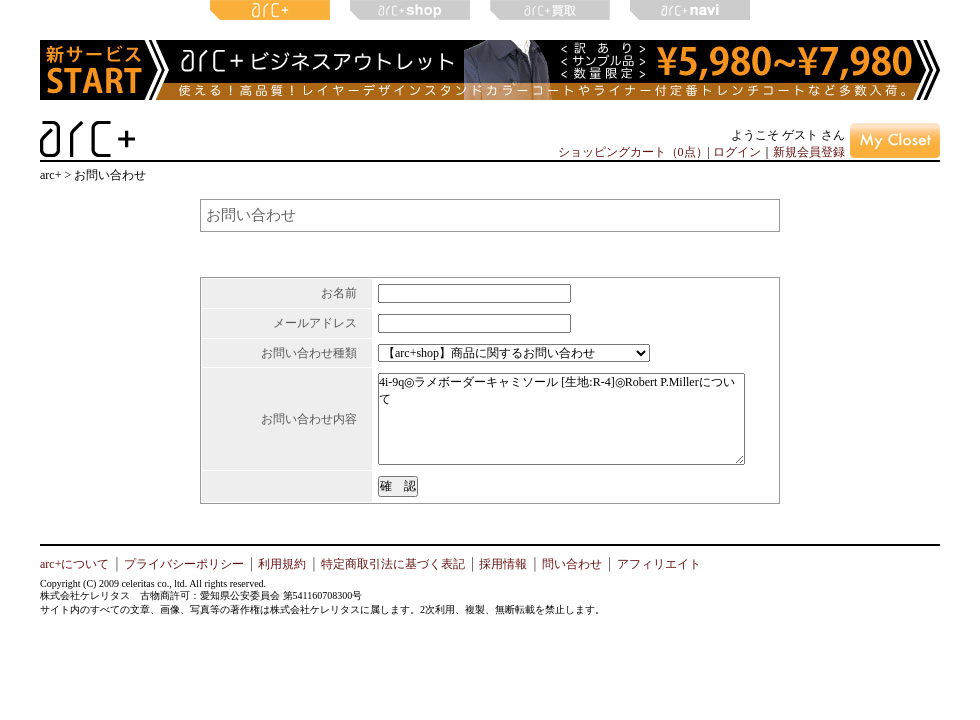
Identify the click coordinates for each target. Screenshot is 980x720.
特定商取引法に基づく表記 (393, 564)
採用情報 (503, 564)
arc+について (74, 564)
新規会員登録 (809, 152)
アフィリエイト (659, 564)
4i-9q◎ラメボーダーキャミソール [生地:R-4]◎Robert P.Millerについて (561, 419)
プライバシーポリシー (184, 564)
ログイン (737, 152)
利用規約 (282, 564)
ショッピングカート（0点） (633, 152)
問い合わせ (572, 564)
